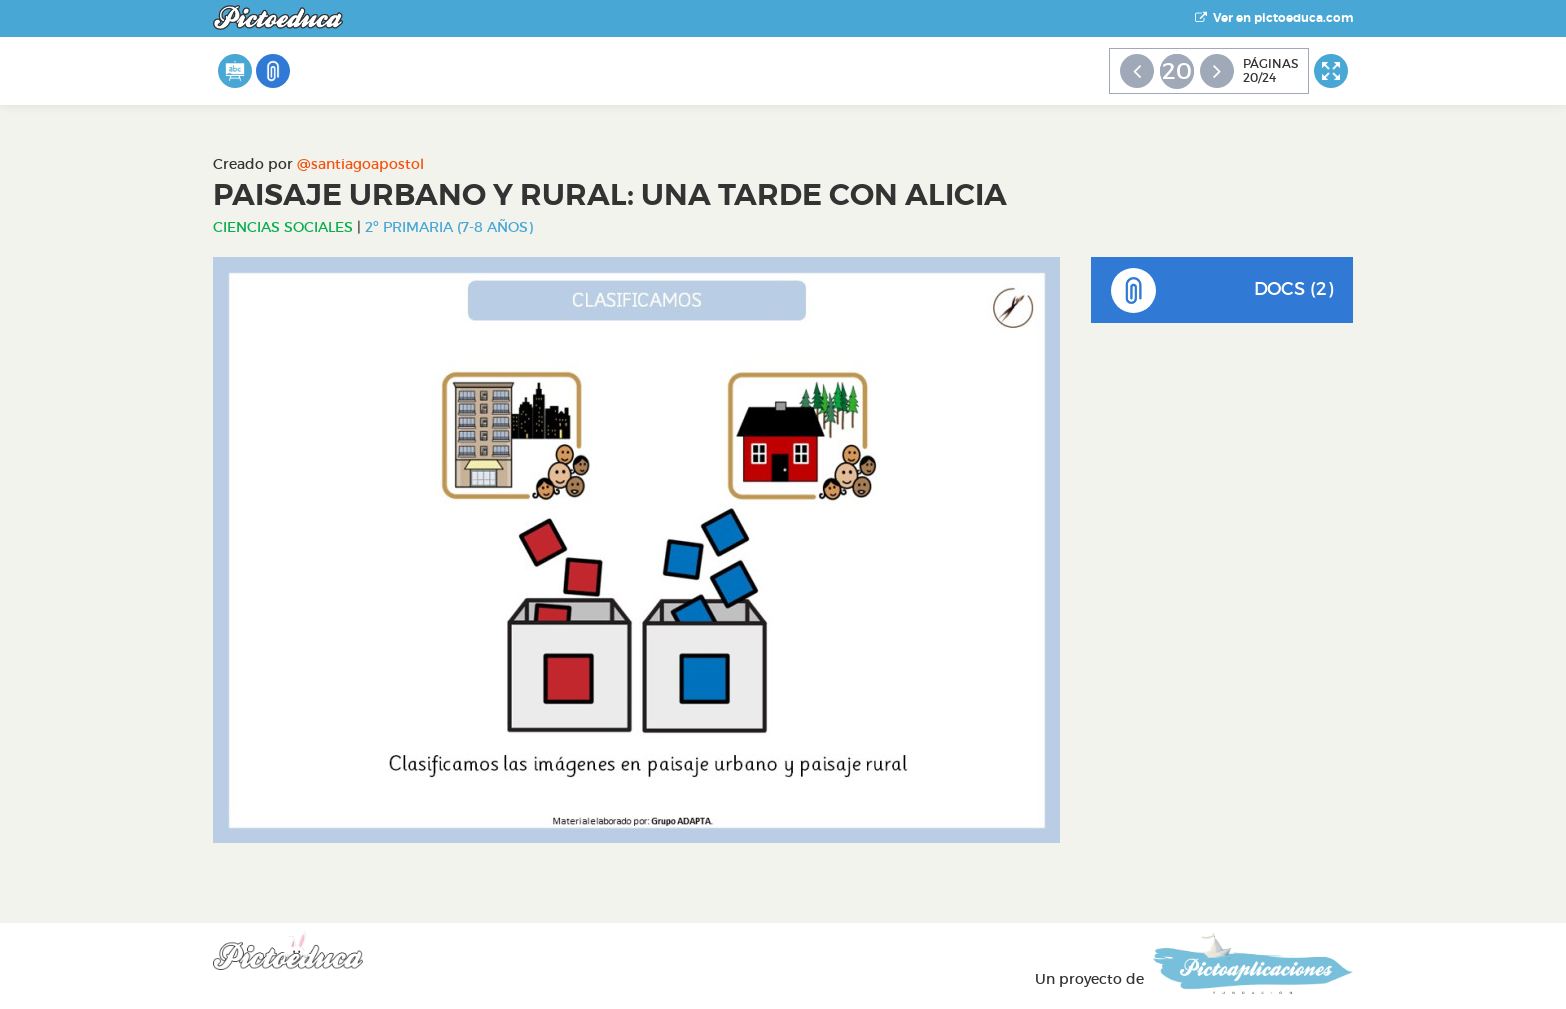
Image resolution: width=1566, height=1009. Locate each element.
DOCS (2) (1222, 290)
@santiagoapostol (360, 164)
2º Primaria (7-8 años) (449, 227)
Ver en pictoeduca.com (1274, 18)
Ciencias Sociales (283, 227)
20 (1177, 71)
